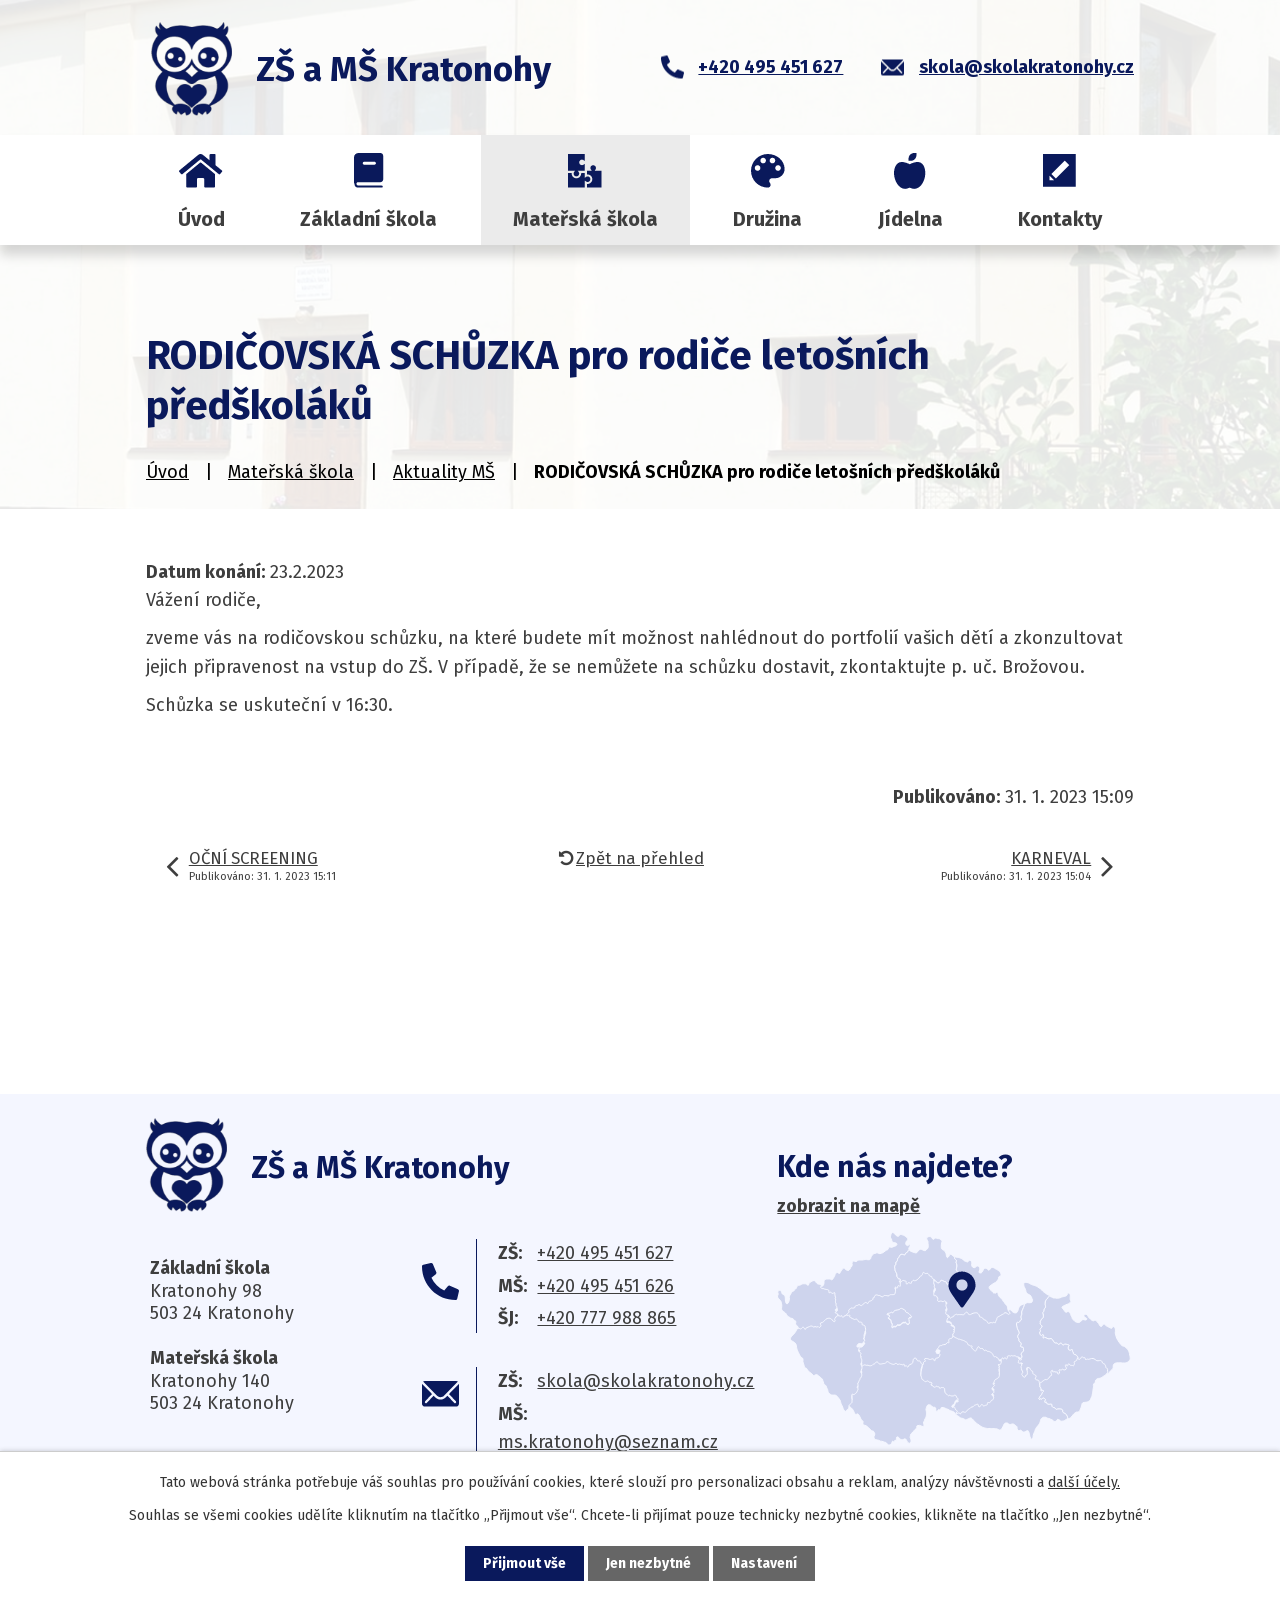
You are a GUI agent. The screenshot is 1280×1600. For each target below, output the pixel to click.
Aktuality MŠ (444, 472)
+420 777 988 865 (606, 1318)
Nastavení (764, 1563)
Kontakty (1060, 219)
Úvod (201, 219)
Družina (767, 219)
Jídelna (910, 219)
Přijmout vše (524, 1563)
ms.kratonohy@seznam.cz (608, 1442)
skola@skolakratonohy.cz (645, 1381)
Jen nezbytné (648, 1563)
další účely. (1084, 1482)
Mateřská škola (585, 219)
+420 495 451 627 (605, 1253)
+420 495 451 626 (605, 1286)
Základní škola (368, 219)
